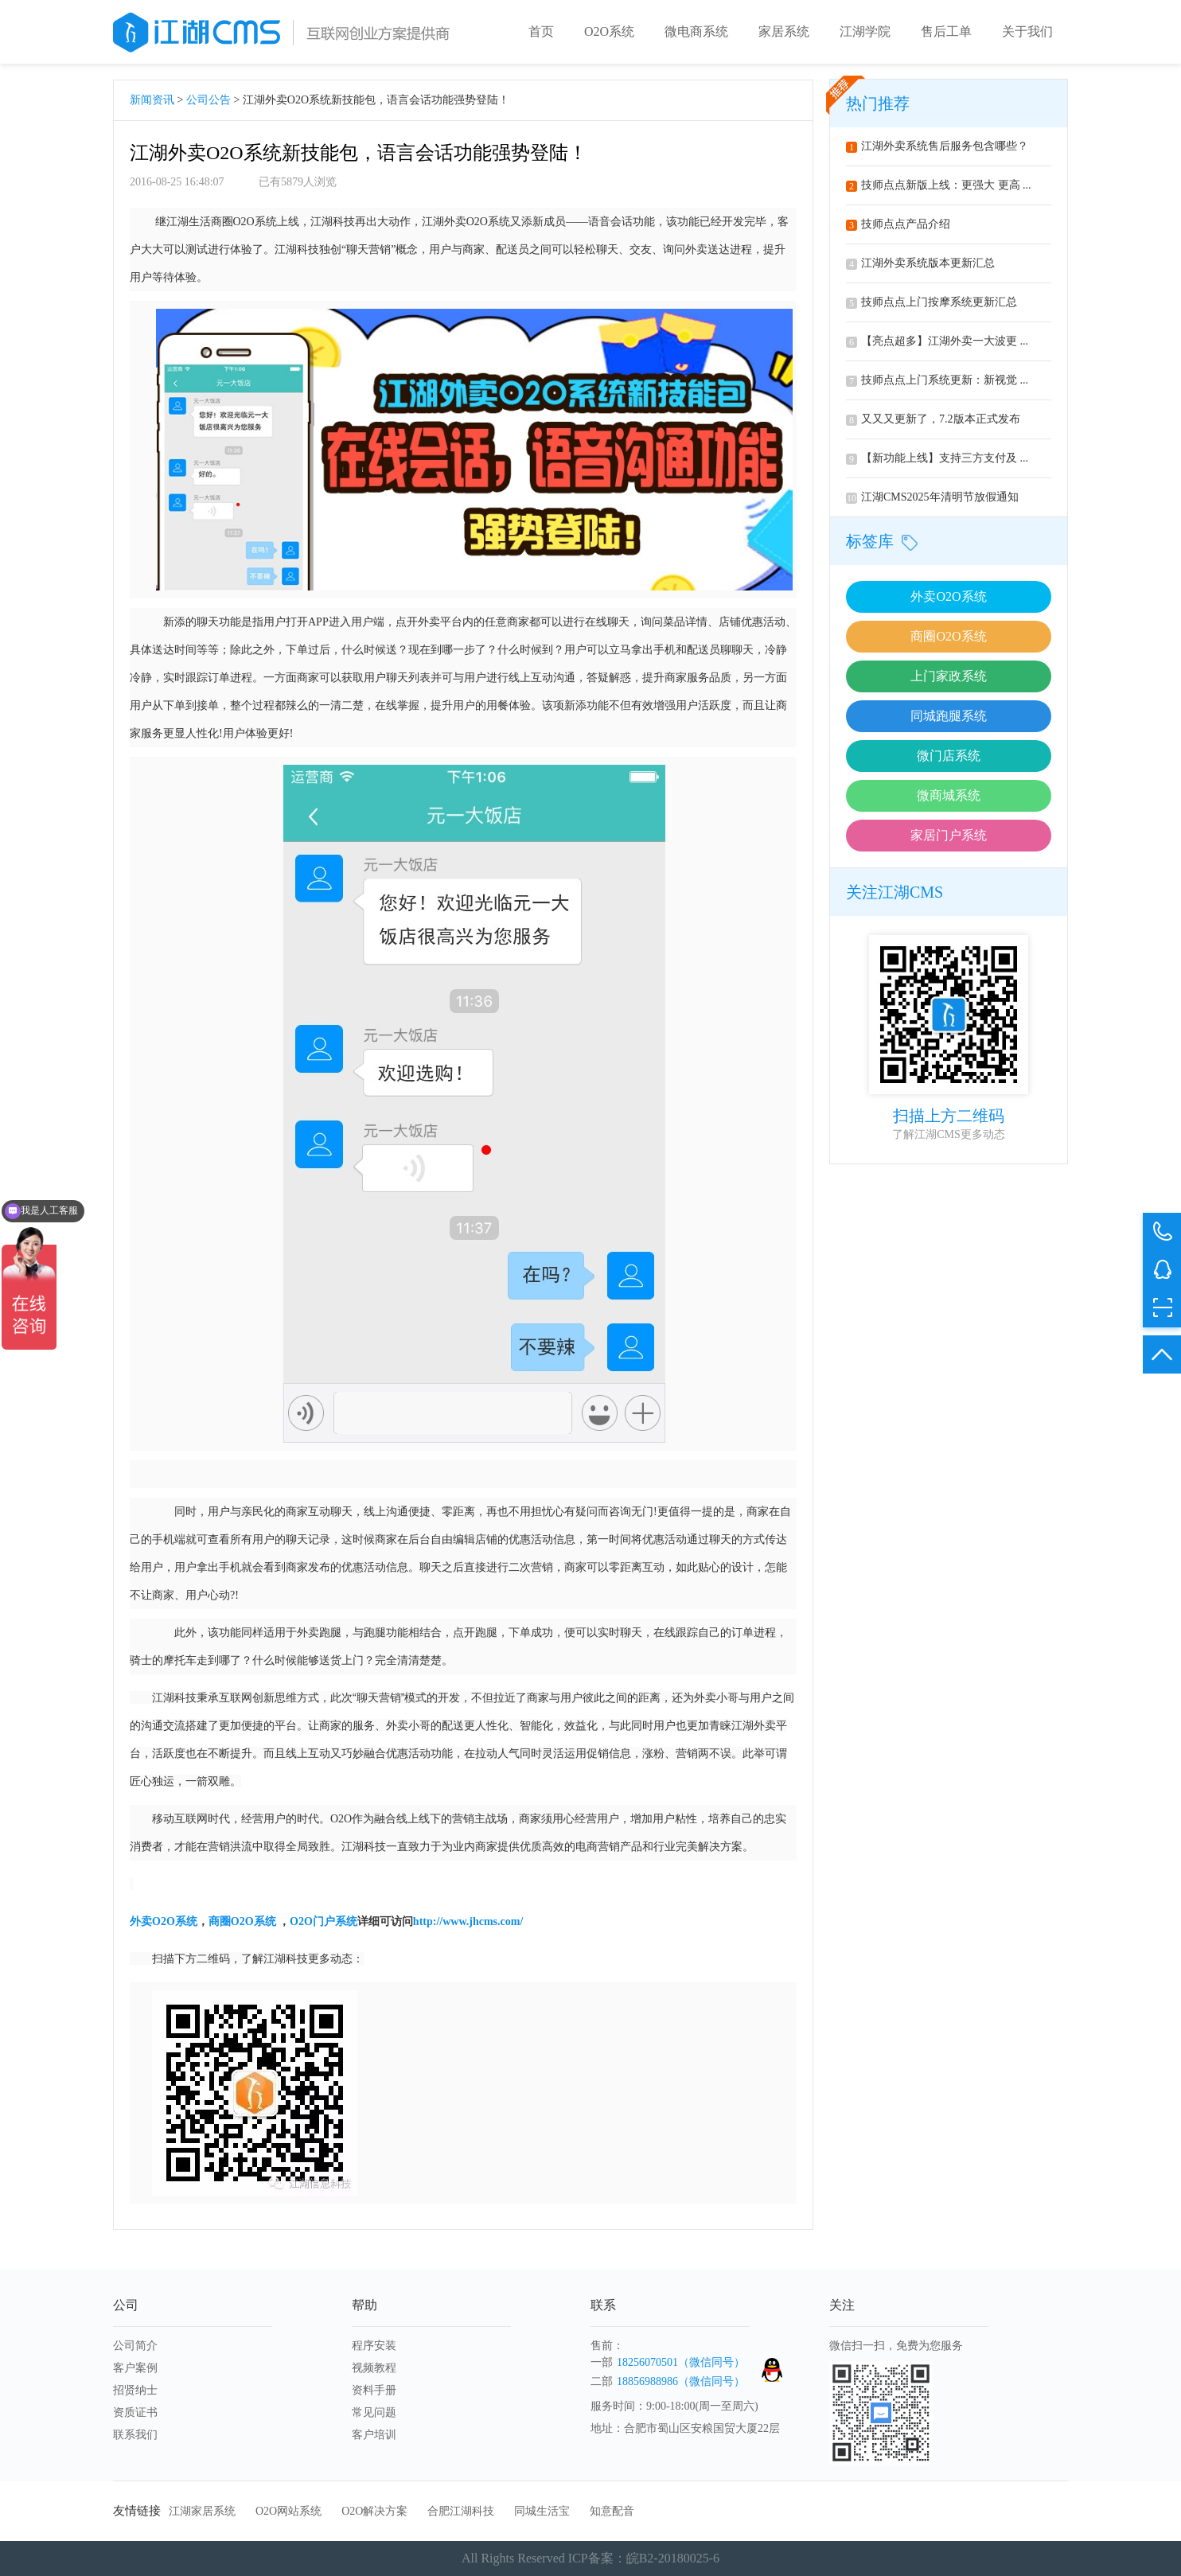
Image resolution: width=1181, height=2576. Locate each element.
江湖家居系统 (202, 2511)
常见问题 (374, 2412)
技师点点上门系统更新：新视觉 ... (937, 380)
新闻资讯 (152, 100)
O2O (163, 1921)
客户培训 (374, 2435)
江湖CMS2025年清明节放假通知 (932, 497)
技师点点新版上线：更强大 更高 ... (938, 185)
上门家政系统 (948, 676)
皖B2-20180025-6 (672, 2558)
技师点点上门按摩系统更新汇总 (931, 302)
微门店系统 (948, 755)
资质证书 (135, 2412)
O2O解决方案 (374, 2511)
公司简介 (135, 2346)
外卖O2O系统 (948, 596)
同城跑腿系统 (948, 716)
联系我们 (135, 2435)
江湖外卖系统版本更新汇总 (920, 263)
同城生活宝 (542, 2511)
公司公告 (208, 100)
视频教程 (374, 2368)
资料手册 (374, 2390)
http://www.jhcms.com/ (468, 1921)
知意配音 (612, 2511)
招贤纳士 (135, 2390)
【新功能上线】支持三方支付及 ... (937, 458)
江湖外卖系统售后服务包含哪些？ (937, 146)
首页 (541, 31)
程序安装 (374, 2346)
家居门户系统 (948, 835)
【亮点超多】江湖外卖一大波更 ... (937, 341)
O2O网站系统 (288, 2511)
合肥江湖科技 (460, 2511)
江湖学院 (865, 31)
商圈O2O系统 (948, 636)
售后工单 (946, 31)
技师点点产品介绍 (898, 224)
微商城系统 (948, 795)
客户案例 (135, 2368)
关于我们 (1027, 31)
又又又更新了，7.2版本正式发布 (933, 419)
